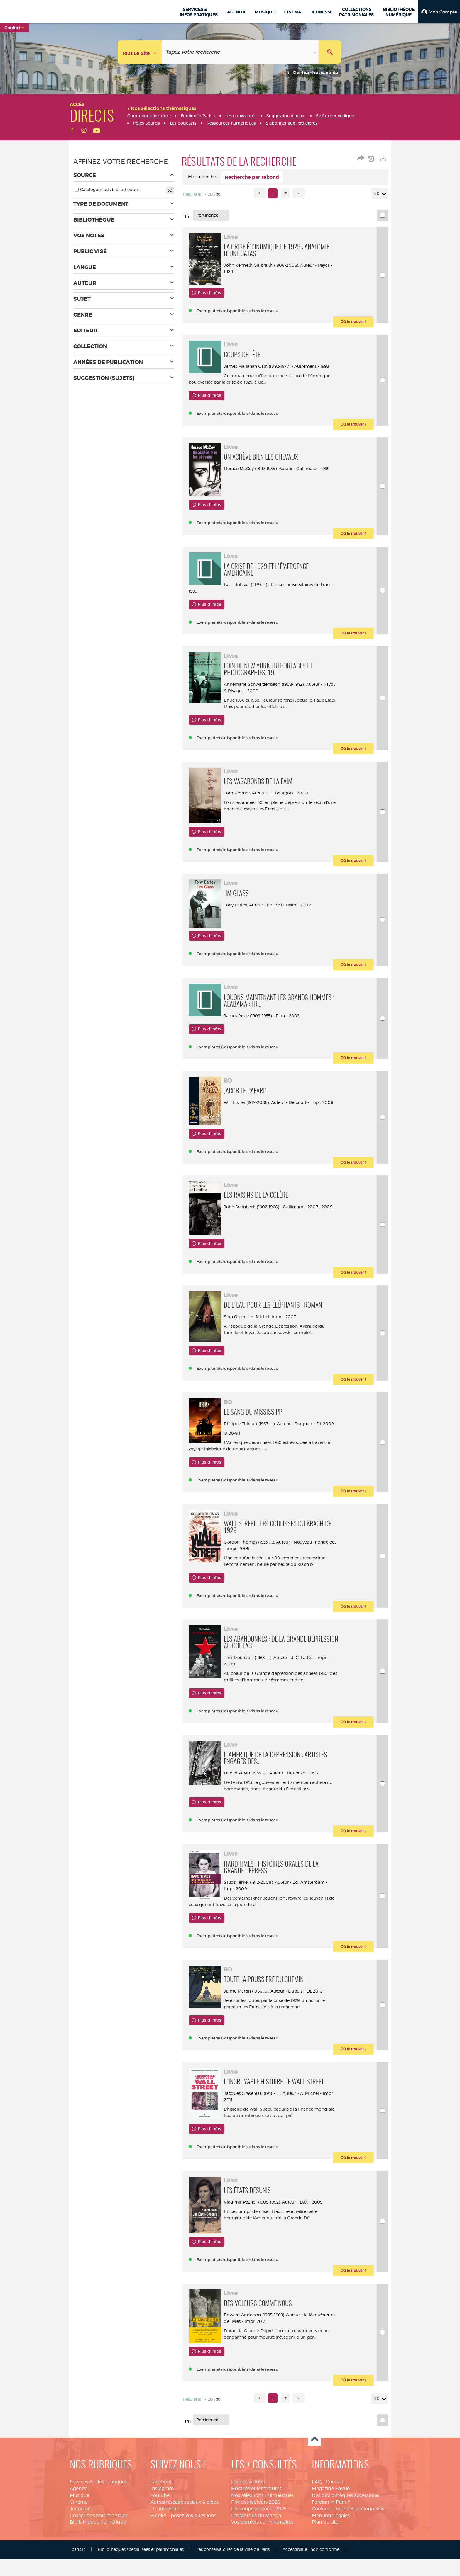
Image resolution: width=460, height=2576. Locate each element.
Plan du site (325, 2560)
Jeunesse (80, 2546)
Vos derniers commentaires (262, 2560)
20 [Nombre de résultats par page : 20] (377, 194)
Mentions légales (331, 2553)
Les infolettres (165, 2546)
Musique (79, 2533)
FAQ (317, 2519)
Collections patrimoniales (98, 2553)
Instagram (162, 2526)
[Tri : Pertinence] (211, 215)
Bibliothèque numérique (98, 2560)
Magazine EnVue (331, 2526)
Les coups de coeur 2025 (259, 2546)
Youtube (160, 2533)
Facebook (161, 2519)
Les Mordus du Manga (256, 2553)
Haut (314, 2477)
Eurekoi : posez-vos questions (183, 2553)
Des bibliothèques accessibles (345, 2533)
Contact (335, 2519)
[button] (439, 11)
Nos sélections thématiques (262, 2533)
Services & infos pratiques (98, 2519)
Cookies (320, 2546)
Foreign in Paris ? (331, 2540)
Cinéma (79, 2540)
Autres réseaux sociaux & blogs (184, 2540)
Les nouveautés (248, 2519)
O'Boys (234, 1461)
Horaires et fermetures (256, 2526)
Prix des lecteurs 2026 (255, 2540)
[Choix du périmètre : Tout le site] (140, 52)
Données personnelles (359, 2546)
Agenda (79, 2526)
